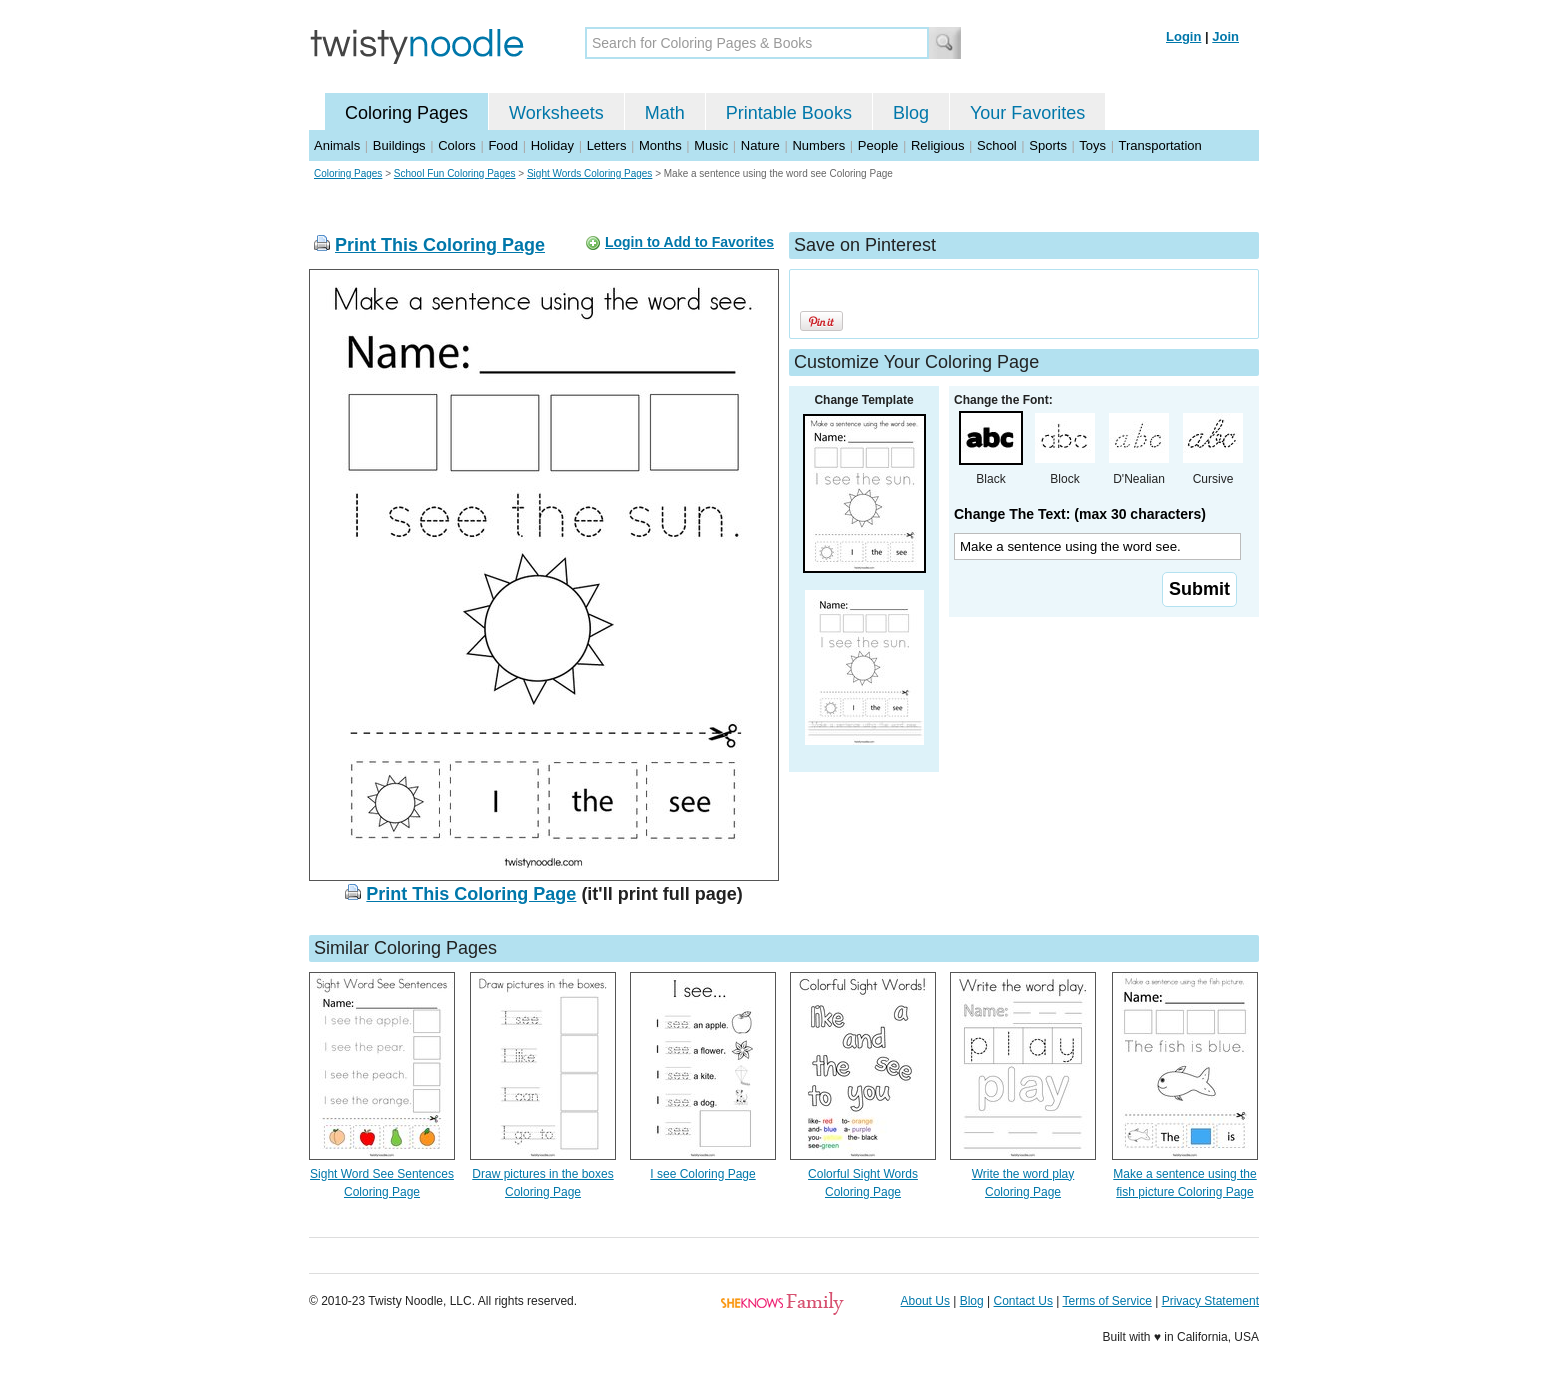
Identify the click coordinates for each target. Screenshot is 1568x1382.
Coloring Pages (406, 113)
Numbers (818, 145)
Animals (337, 145)
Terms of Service (1106, 1301)
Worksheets (556, 113)
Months (660, 145)
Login (1183, 36)
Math (665, 113)
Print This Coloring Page (440, 245)
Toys (1092, 145)
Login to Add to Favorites (689, 242)
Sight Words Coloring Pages (589, 173)
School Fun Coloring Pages (455, 173)
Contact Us (1023, 1301)
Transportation (1159, 145)
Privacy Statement (1210, 1301)
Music (711, 145)
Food (503, 145)
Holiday (552, 145)
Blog (911, 113)
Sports (1048, 145)
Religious (937, 145)
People (878, 145)
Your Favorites (1027, 113)
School (997, 145)
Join (1225, 36)
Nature (760, 145)
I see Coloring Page (702, 1174)
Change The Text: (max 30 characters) (1080, 514)
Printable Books (789, 113)
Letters (607, 145)
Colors (457, 145)
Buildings (399, 145)
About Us (925, 1301)
